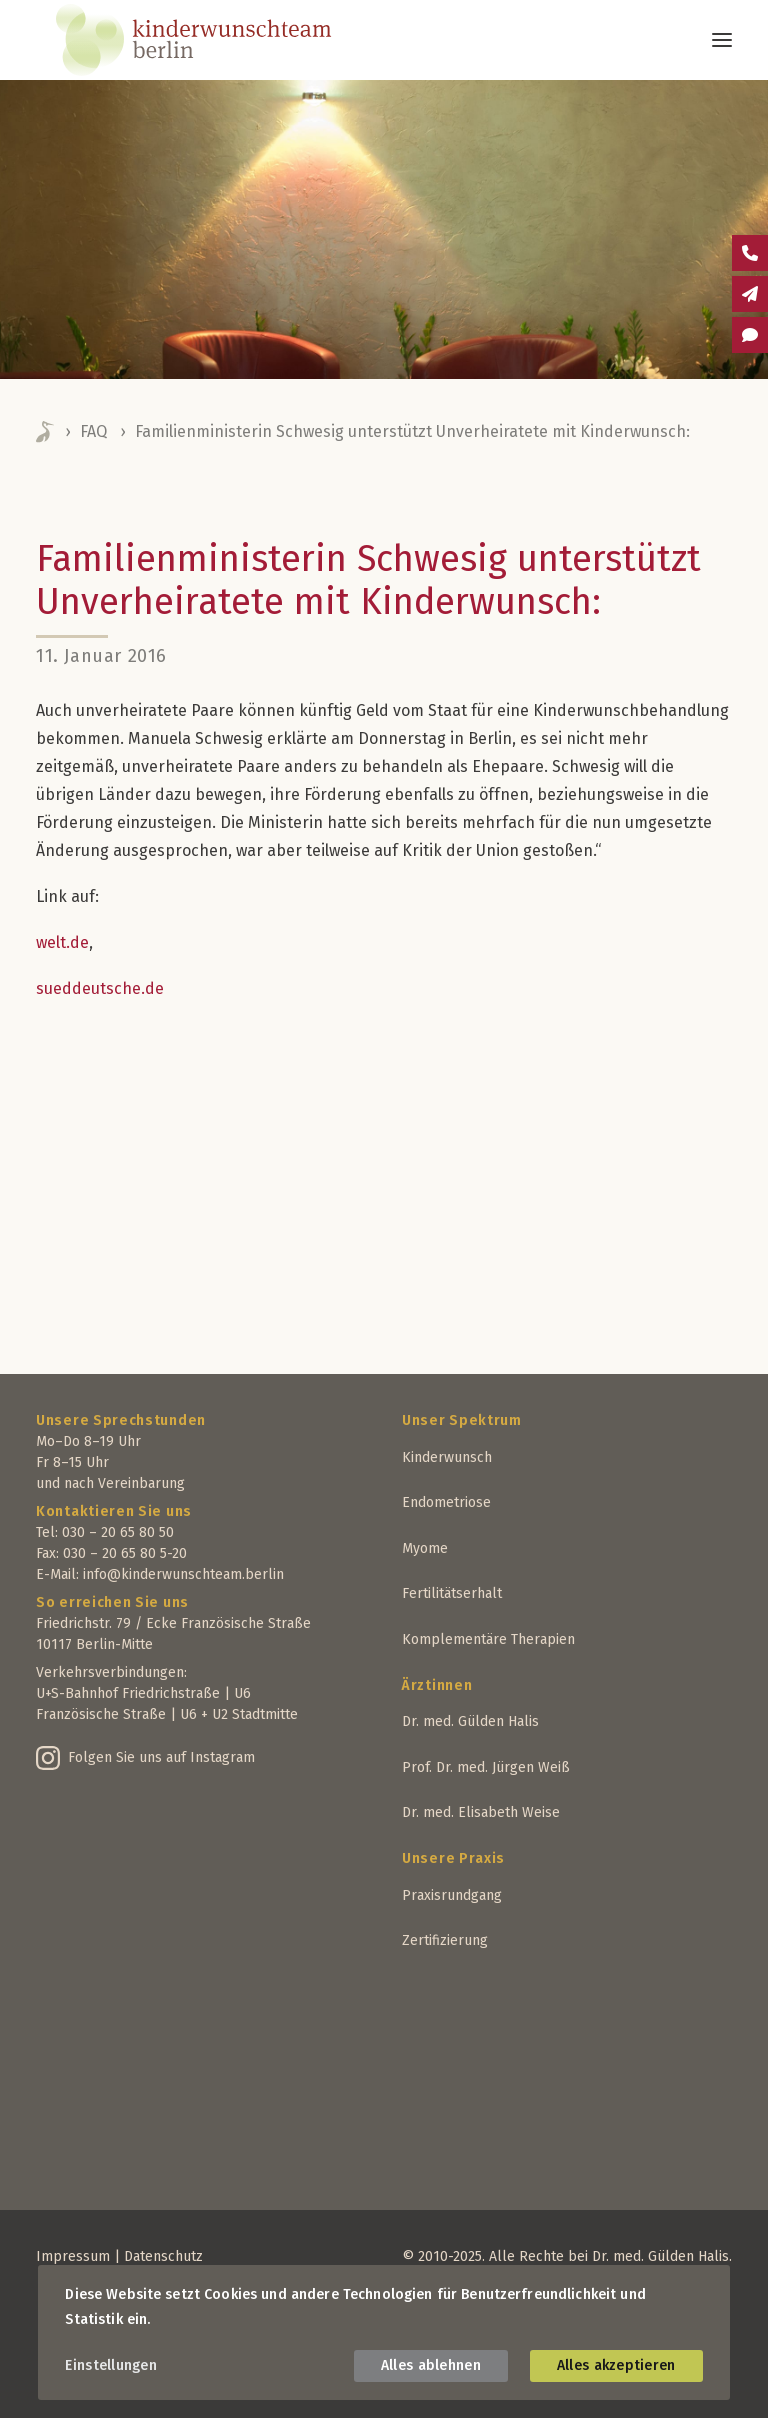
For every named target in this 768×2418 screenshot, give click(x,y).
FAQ (93, 431)
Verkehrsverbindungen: (111, 1672)
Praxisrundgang (452, 1895)
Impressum (73, 2256)
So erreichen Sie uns (112, 1602)
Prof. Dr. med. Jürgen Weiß (486, 1767)
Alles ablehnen (431, 2365)
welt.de (62, 942)
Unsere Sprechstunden (121, 1420)
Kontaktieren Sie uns (114, 1511)
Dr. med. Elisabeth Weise (481, 1812)
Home (46, 432)
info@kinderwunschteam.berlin (183, 1574)
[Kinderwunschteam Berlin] (220, 40)
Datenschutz (163, 2256)
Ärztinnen (437, 1685)
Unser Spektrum (462, 1420)
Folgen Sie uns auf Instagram (161, 1757)
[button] (722, 40)
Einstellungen (111, 2365)
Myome (425, 1548)
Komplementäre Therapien (488, 1639)
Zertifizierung (445, 1940)
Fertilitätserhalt (452, 1593)
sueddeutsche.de (100, 988)
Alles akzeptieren (616, 2365)
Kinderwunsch (447, 1457)
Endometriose (446, 1502)
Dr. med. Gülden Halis (470, 1721)
